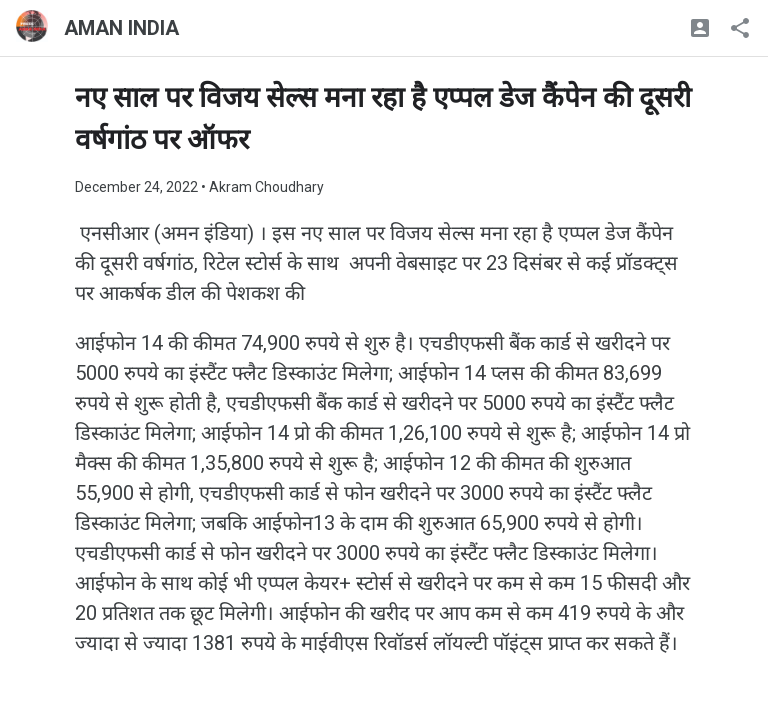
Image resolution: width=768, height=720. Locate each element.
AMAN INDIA (121, 28)
